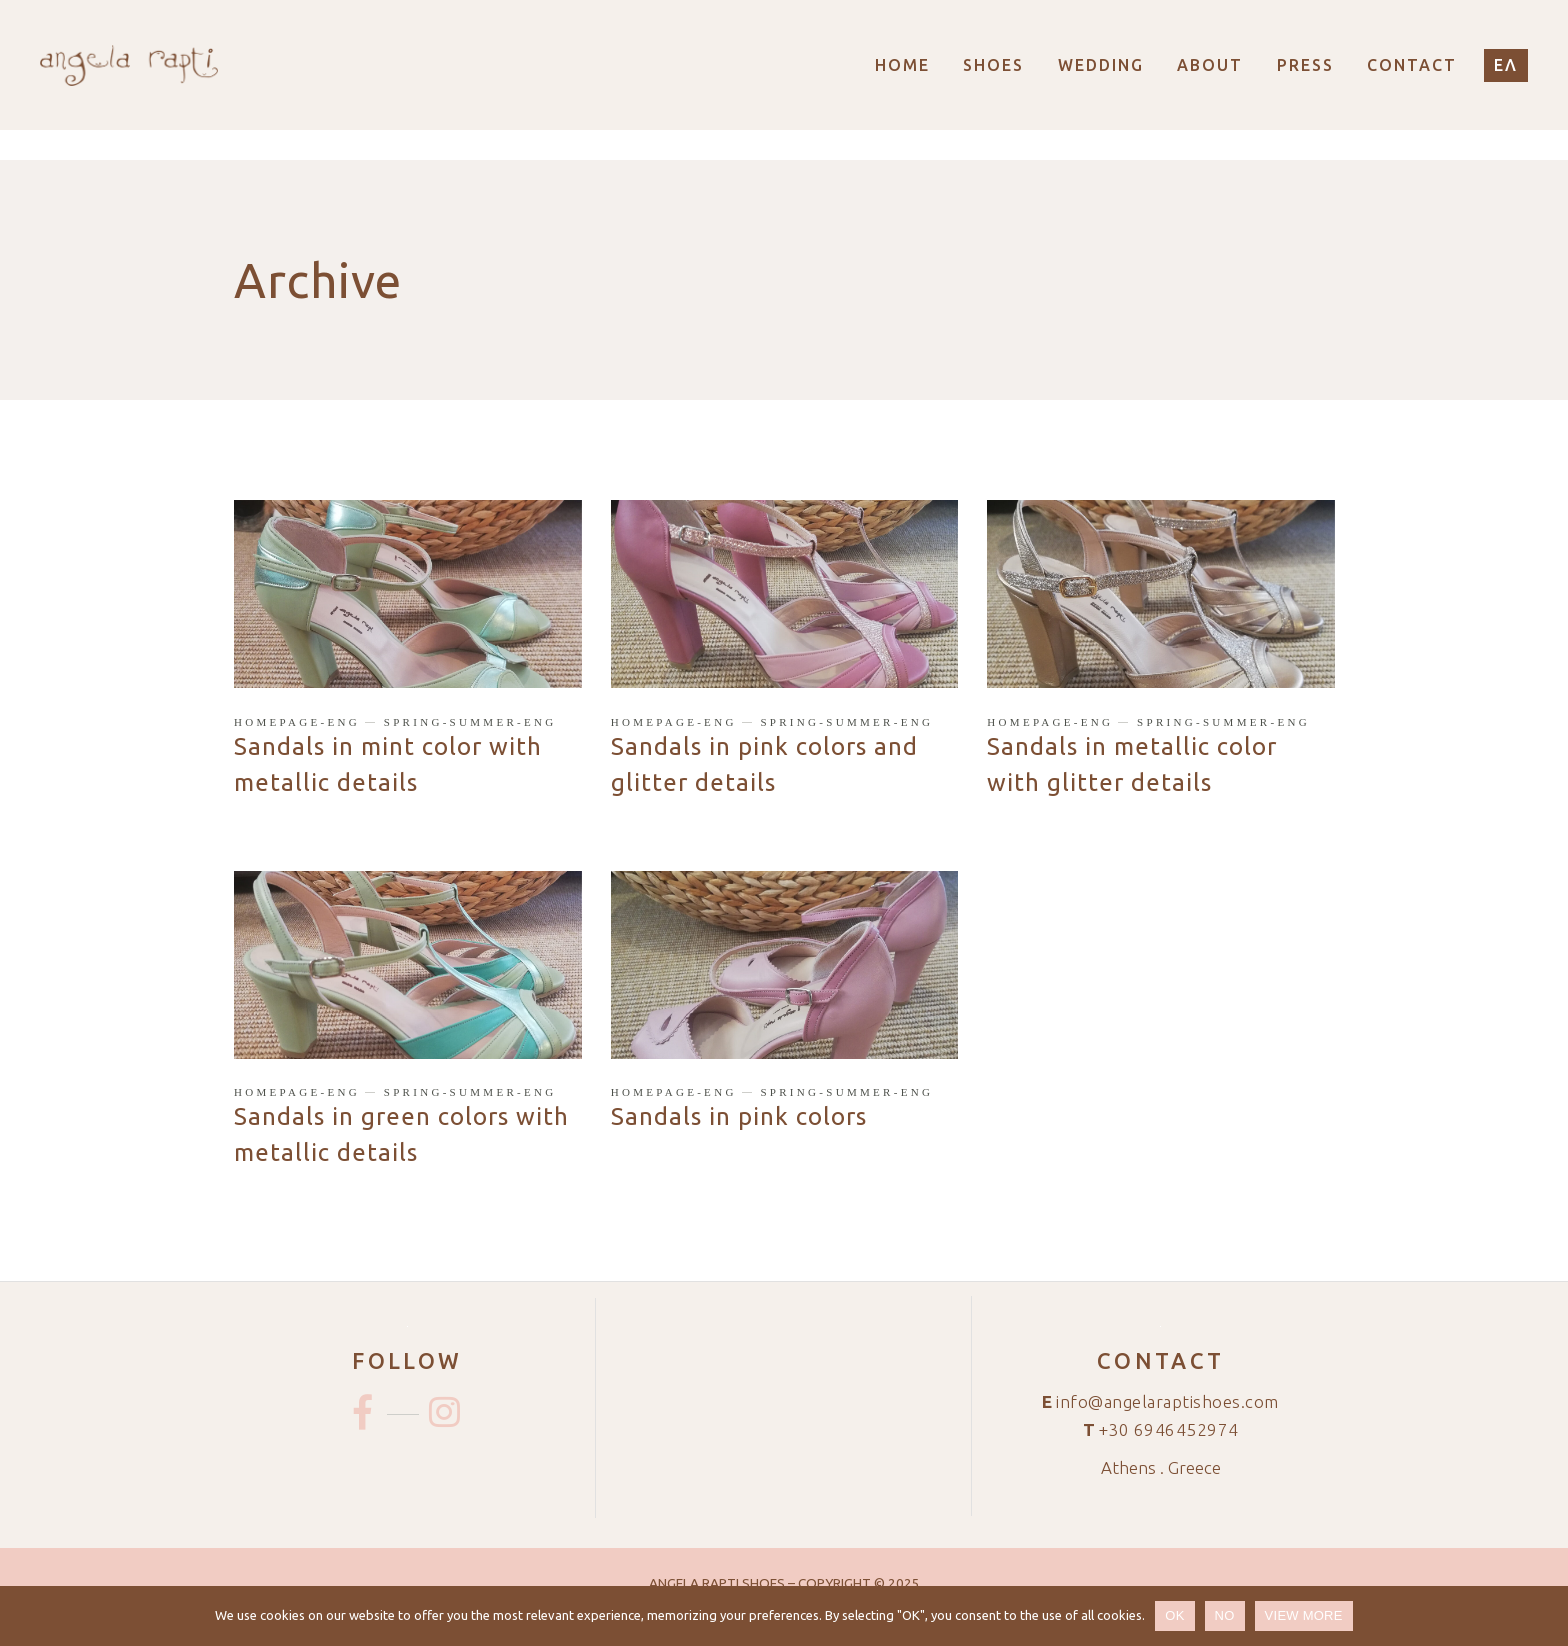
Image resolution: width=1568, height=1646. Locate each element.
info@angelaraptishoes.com (1167, 1401)
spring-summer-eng (470, 722)
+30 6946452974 (1169, 1429)
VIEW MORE (1304, 1615)
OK (1174, 1615)
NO (1225, 1615)
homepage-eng (297, 722)
